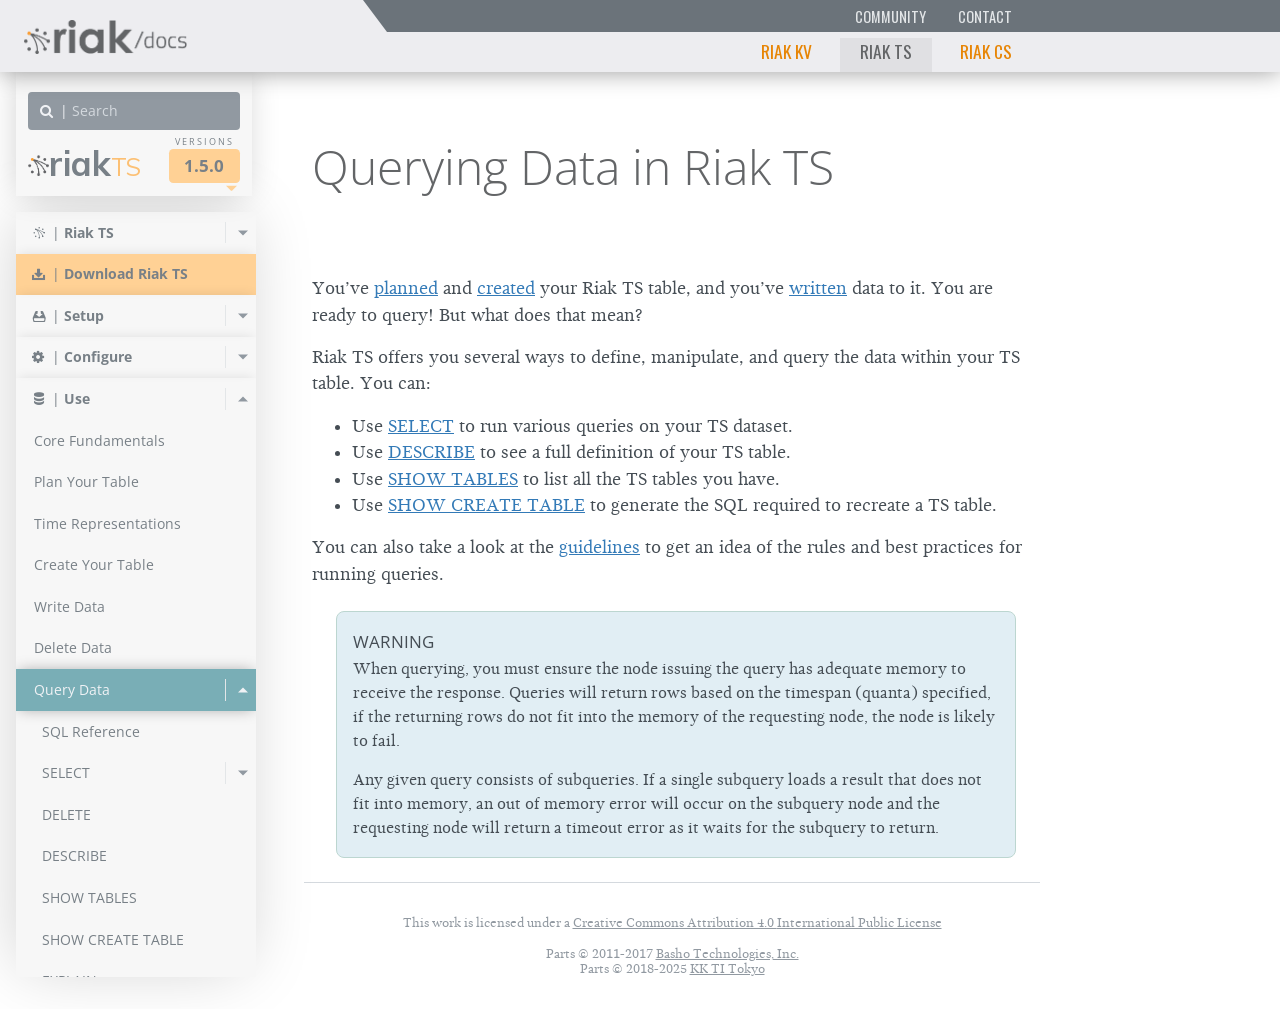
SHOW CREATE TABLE (486, 505)
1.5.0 (204, 165)
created (506, 288)
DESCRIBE (431, 452)
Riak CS (986, 51)
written (818, 288)
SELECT (421, 426)
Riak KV (786, 51)
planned (406, 288)
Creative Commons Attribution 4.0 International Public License (757, 922)
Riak (84, 163)
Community (890, 16)
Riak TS (886, 51)
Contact (985, 16)
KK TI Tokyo (727, 968)
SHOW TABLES (453, 479)
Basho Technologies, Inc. (727, 953)
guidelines (599, 547)
